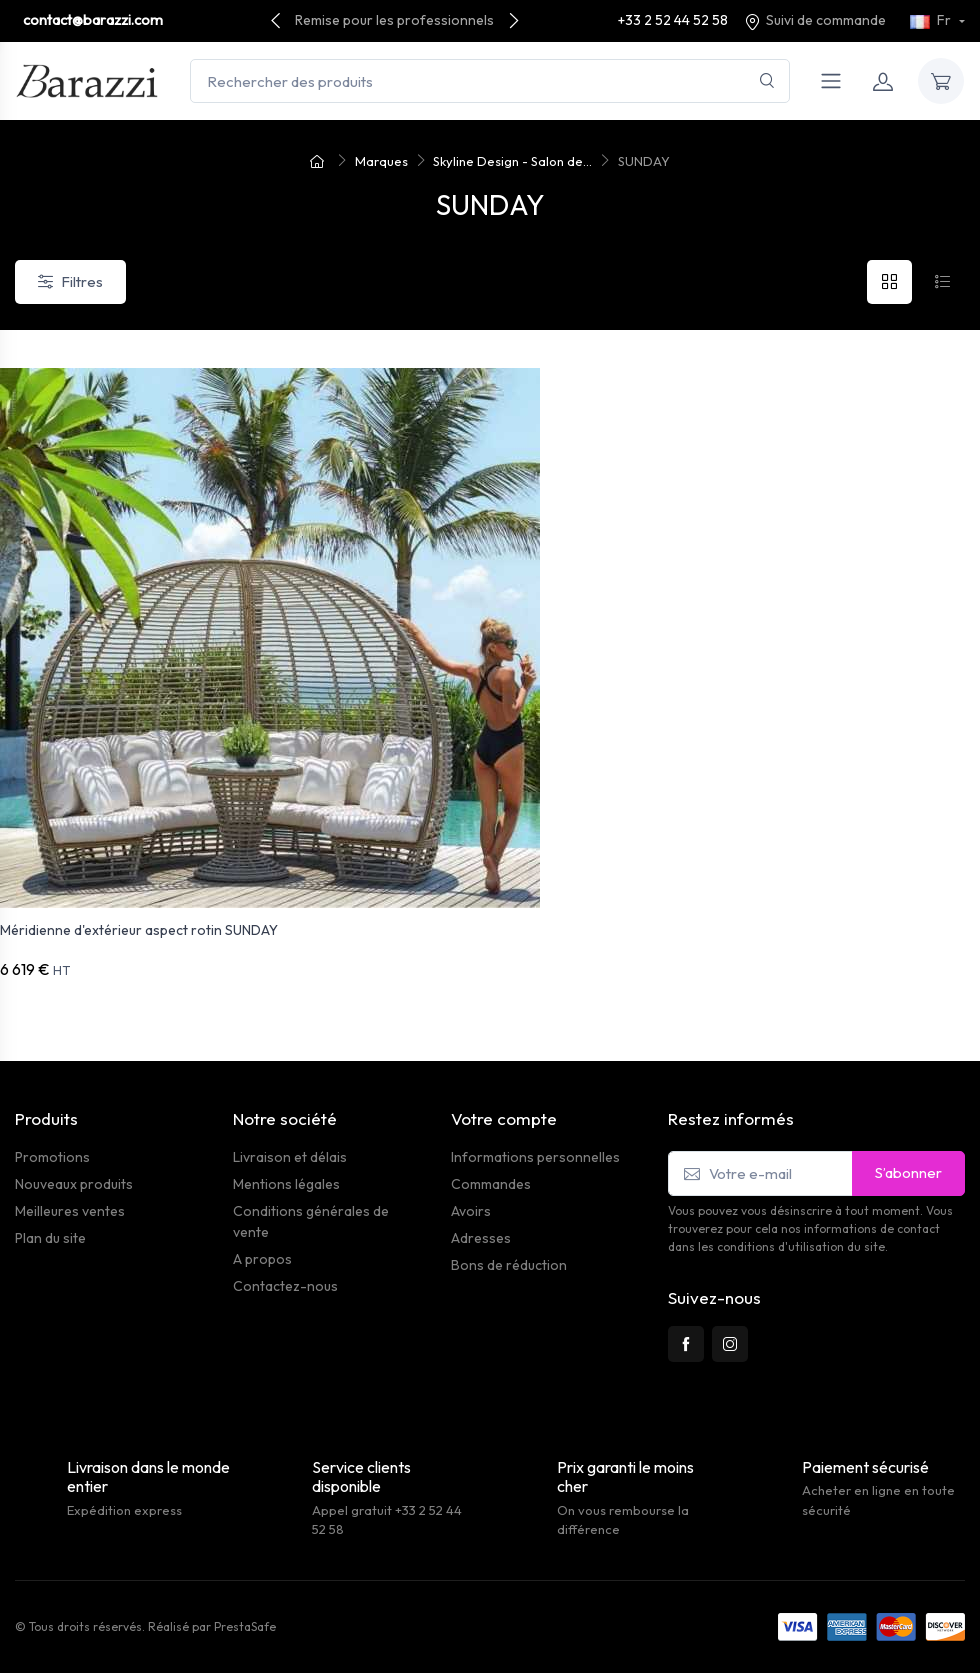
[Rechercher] (767, 81)
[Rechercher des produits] (490, 81)
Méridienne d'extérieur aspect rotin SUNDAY (139, 930)
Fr (932, 20)
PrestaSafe (245, 1626)
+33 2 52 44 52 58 (673, 20)
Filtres (70, 281)
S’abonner (908, 1172)
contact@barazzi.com (93, 20)
